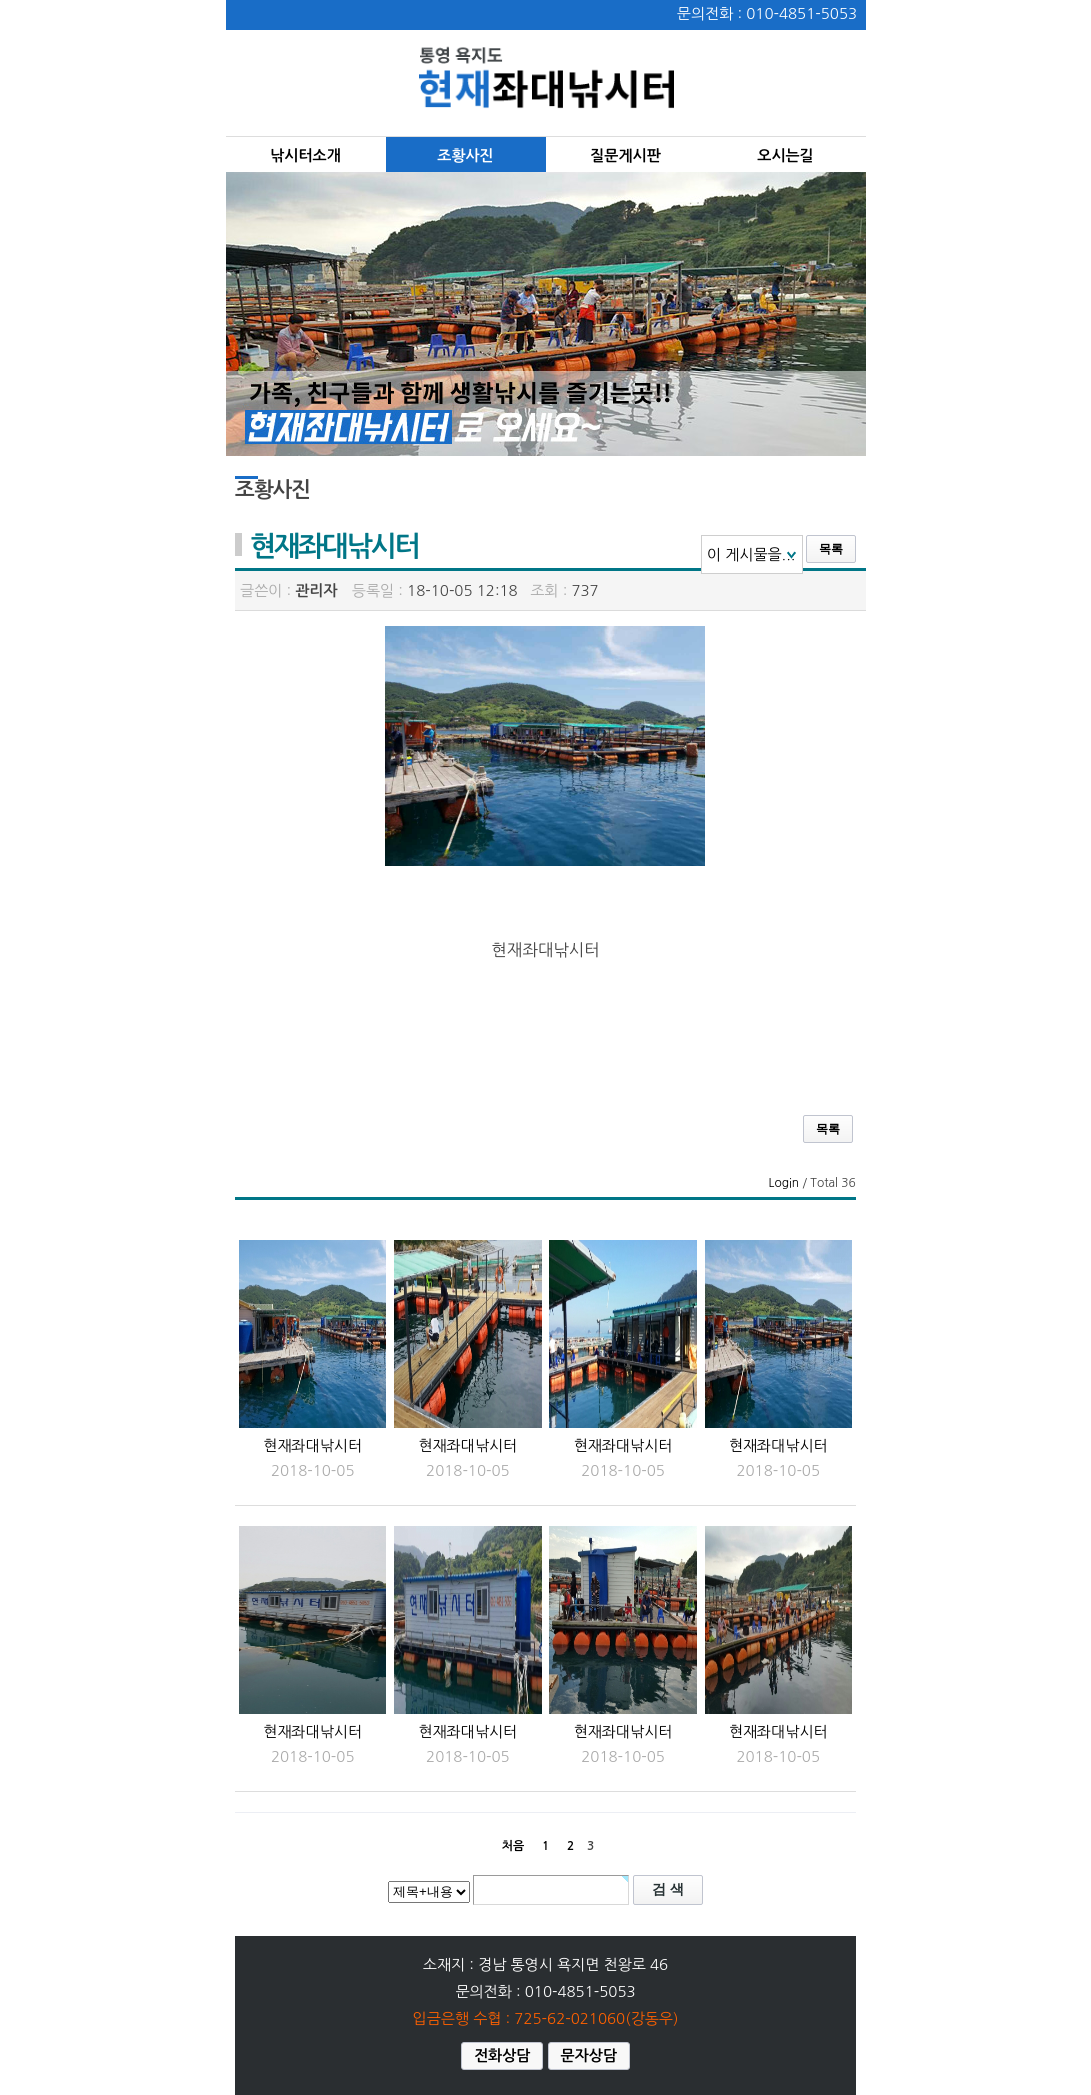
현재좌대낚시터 (312, 1445)
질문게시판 (625, 155)
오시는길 (785, 155)
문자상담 (589, 2055)
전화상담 (502, 2055)
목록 (831, 549)
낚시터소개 (305, 155)
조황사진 (465, 155)
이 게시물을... (751, 554)
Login (784, 1183)
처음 (513, 1846)
